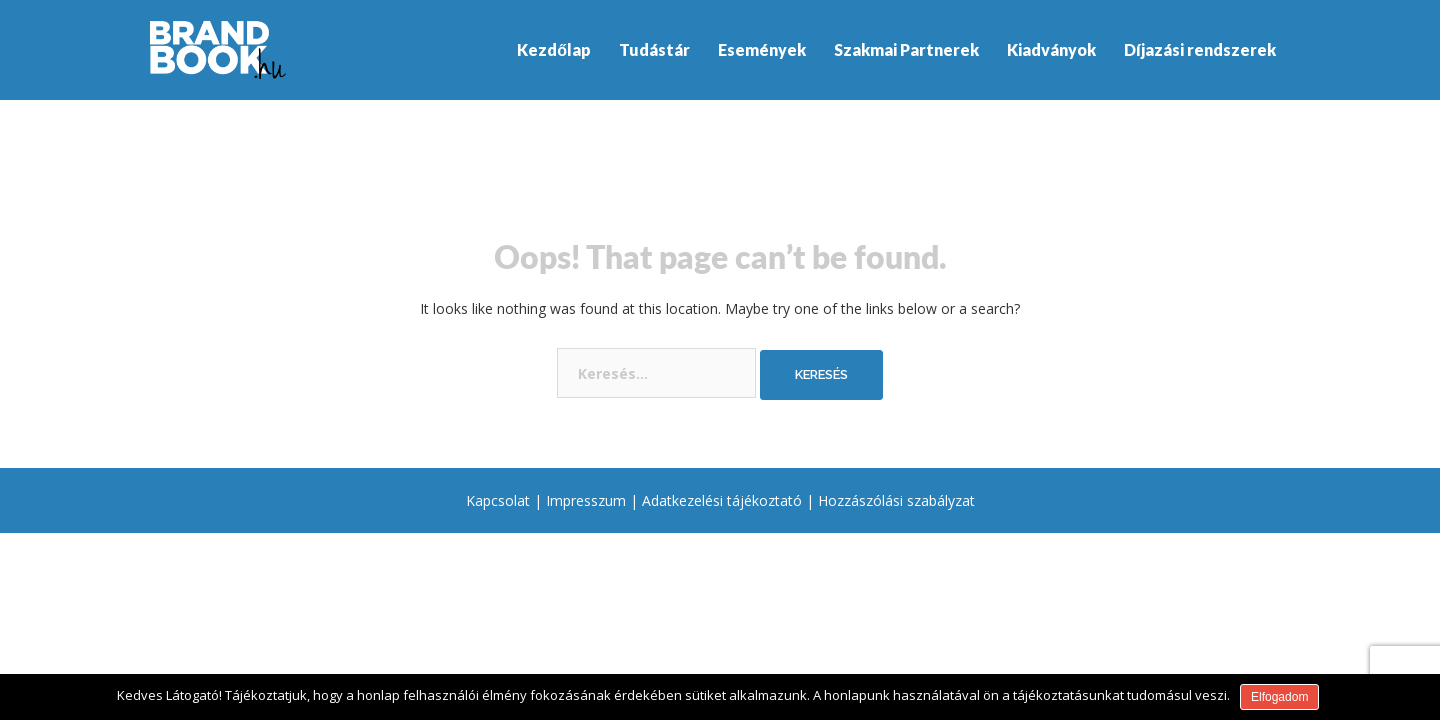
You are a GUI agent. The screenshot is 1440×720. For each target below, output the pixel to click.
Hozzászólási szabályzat (896, 500)
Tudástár (654, 49)
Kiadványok (1051, 49)
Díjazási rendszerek (1200, 49)
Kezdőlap (554, 49)
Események (762, 49)
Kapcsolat (498, 500)
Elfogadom (1279, 697)
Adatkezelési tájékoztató (722, 500)
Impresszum (586, 500)
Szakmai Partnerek (906, 49)
